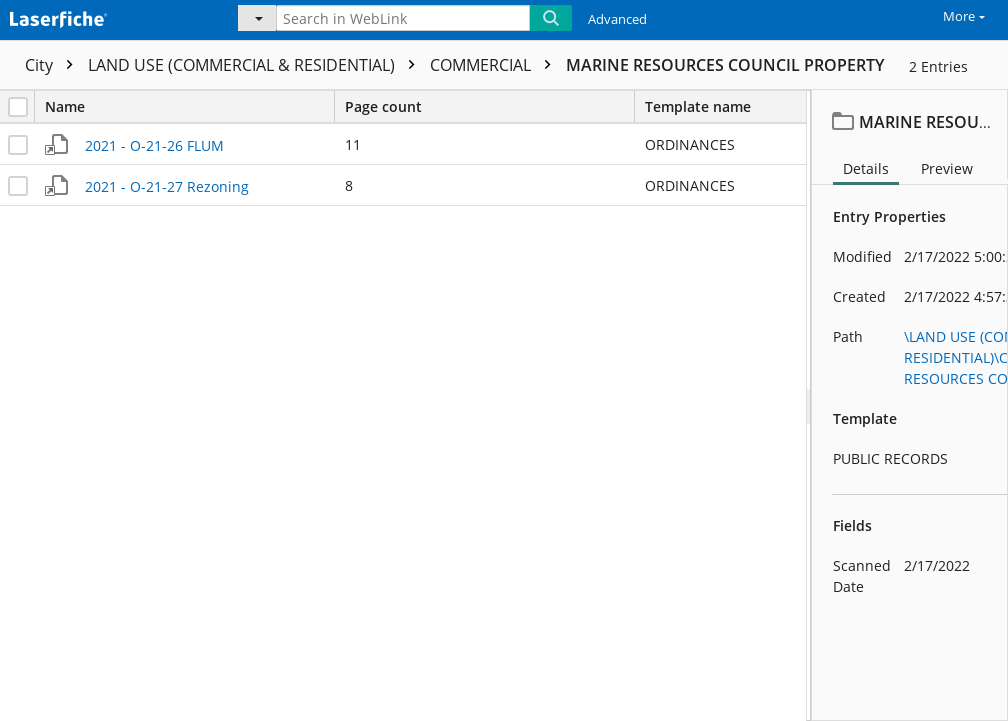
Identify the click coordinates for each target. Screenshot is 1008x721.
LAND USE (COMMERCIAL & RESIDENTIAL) (256, 65)
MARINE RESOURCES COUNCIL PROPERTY (725, 65)
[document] (910, 405)
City (54, 65)
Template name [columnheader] (698, 106)
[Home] (105, 17)
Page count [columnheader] (489, 106)
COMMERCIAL (495, 65)
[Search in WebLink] (403, 18)
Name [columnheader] (189, 106)
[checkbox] (18, 107)
